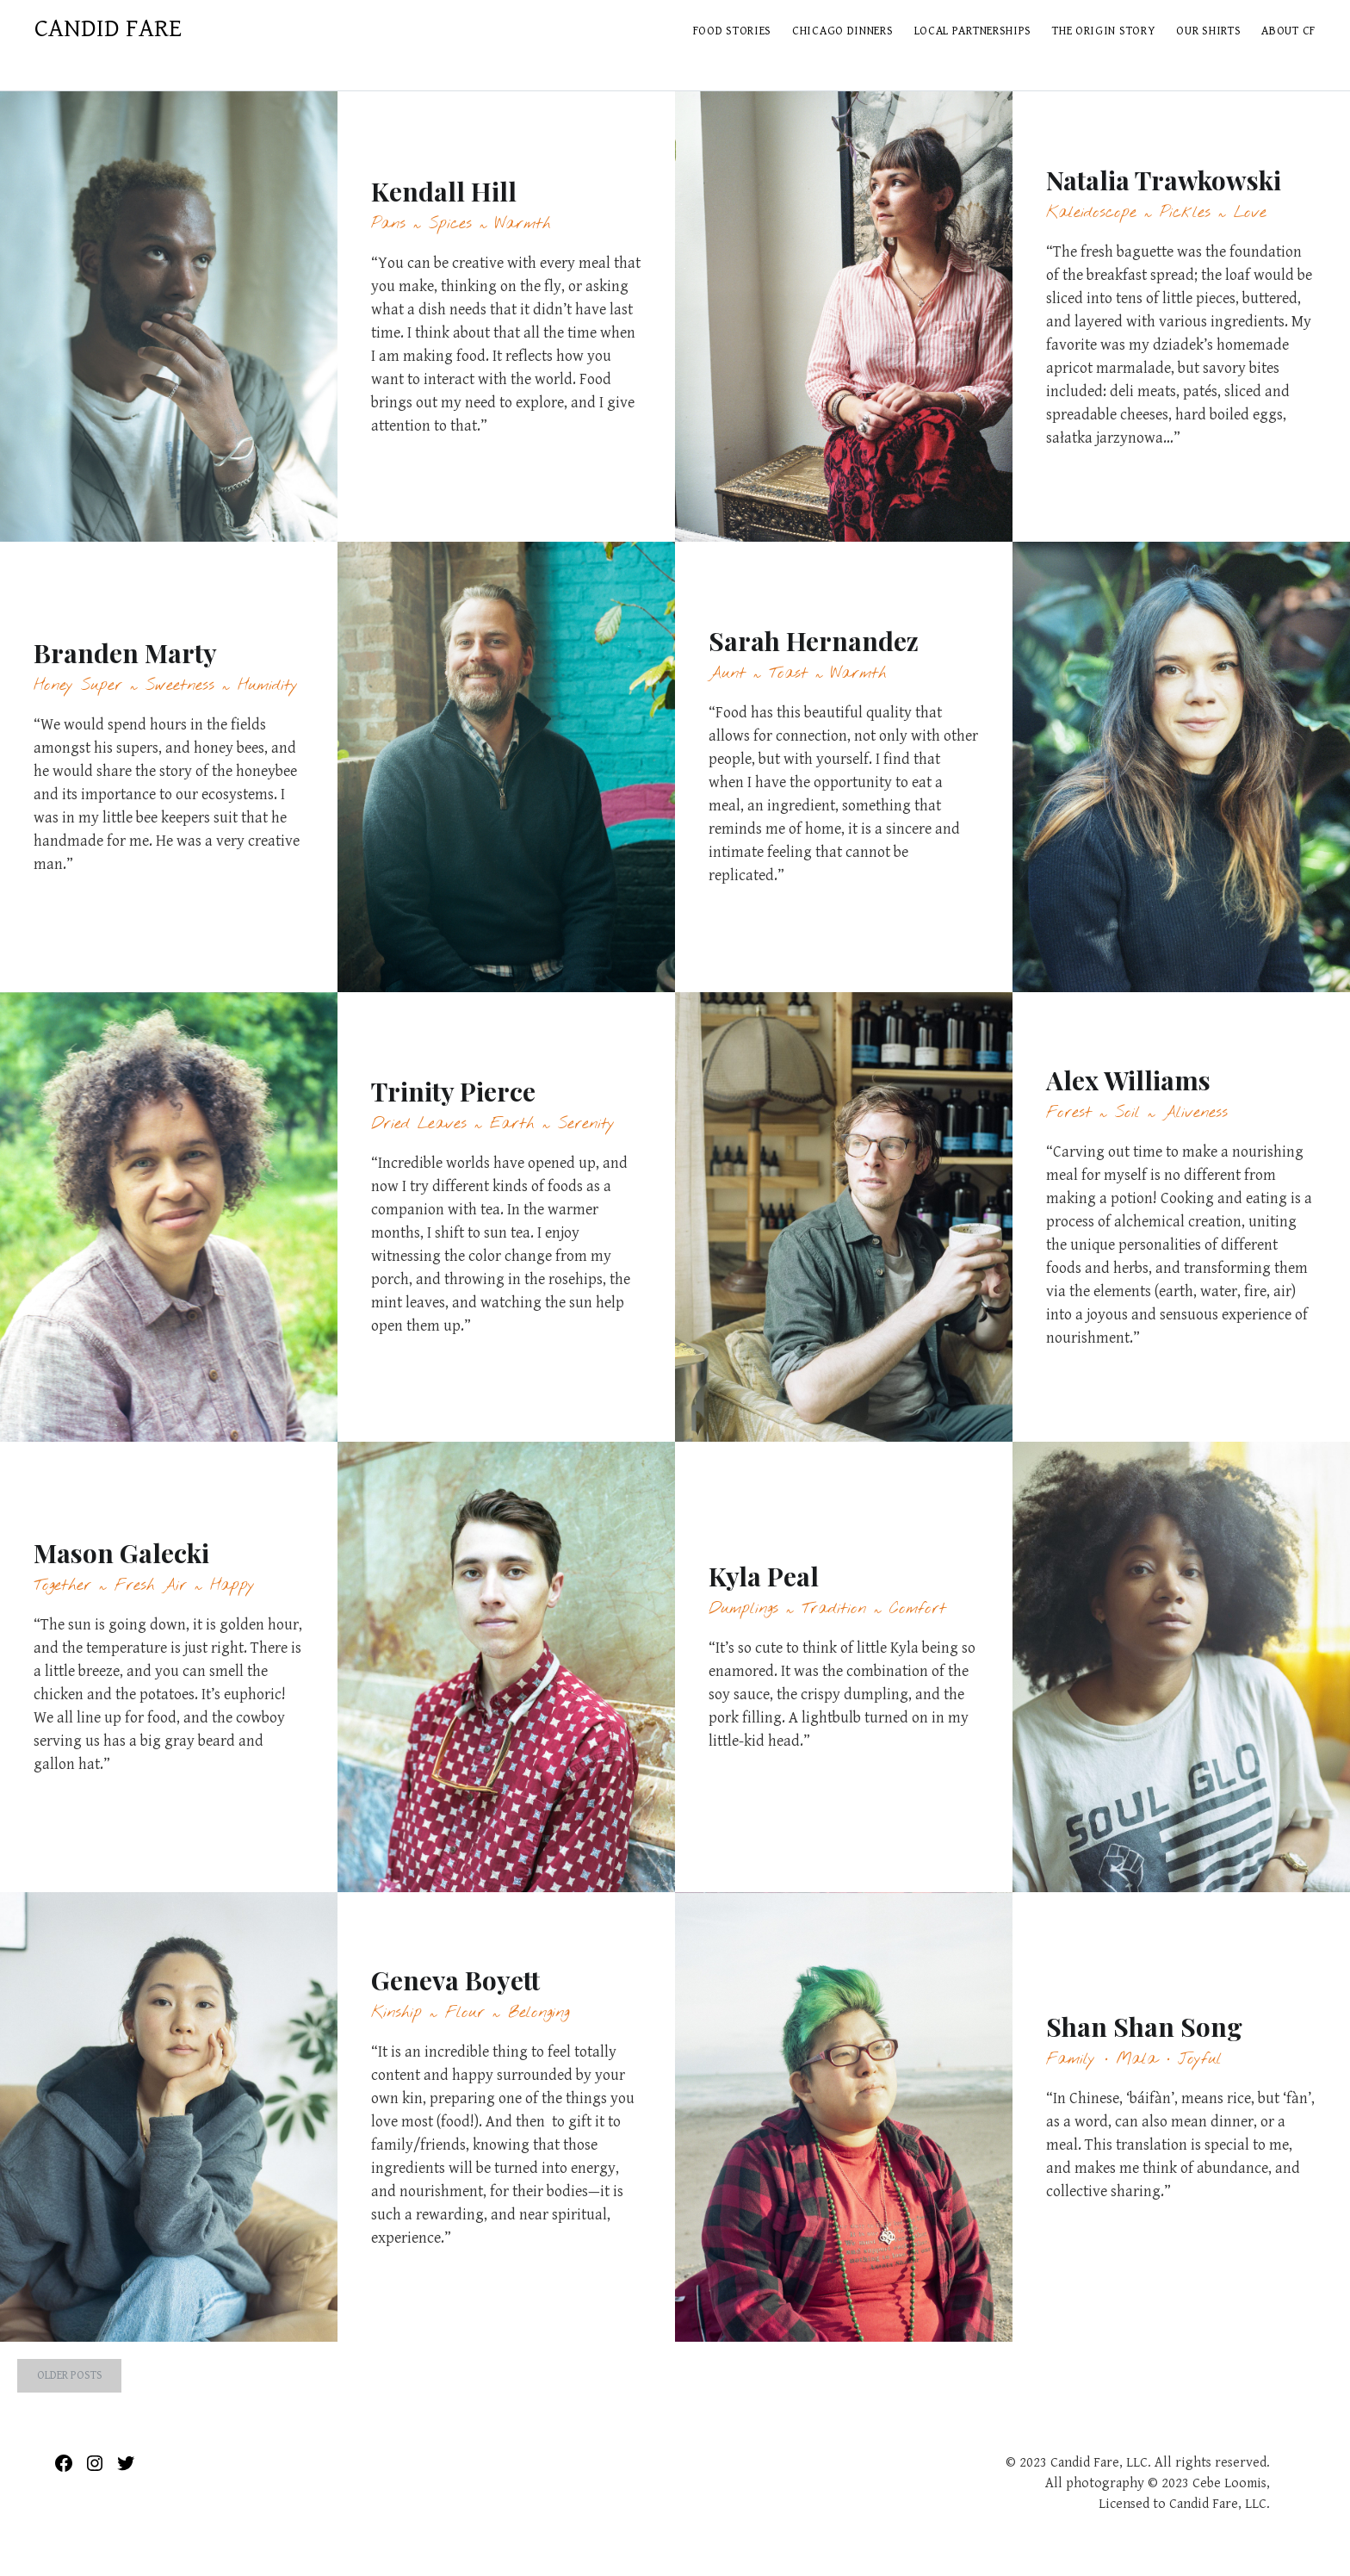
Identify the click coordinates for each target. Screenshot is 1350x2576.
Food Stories (732, 31)
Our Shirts (1208, 31)
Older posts (69, 2375)
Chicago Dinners (843, 31)
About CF (1288, 31)
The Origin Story (1103, 31)
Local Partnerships (973, 31)
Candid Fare (108, 28)
